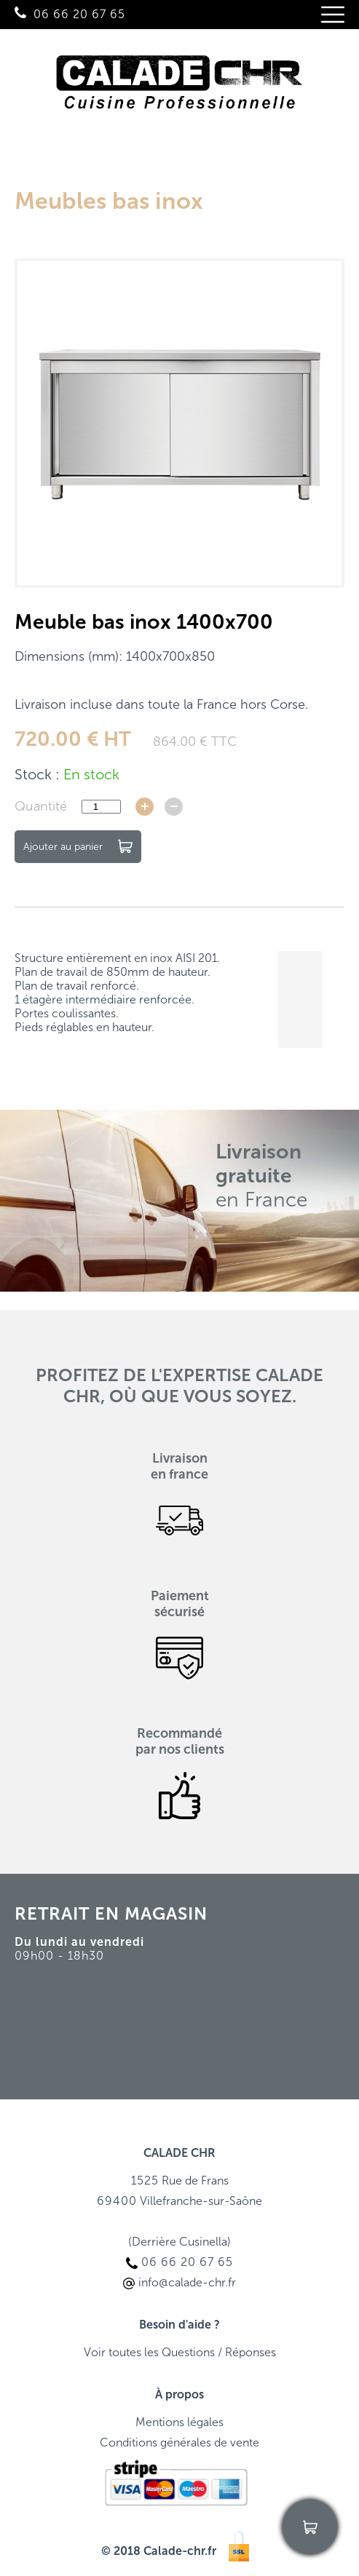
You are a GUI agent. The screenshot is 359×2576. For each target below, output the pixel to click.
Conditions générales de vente (179, 2442)
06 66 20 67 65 (79, 14)
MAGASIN (166, 1913)
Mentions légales (179, 2422)
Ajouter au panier (78, 846)
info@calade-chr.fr (78, 2414)
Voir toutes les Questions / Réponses (180, 2352)
